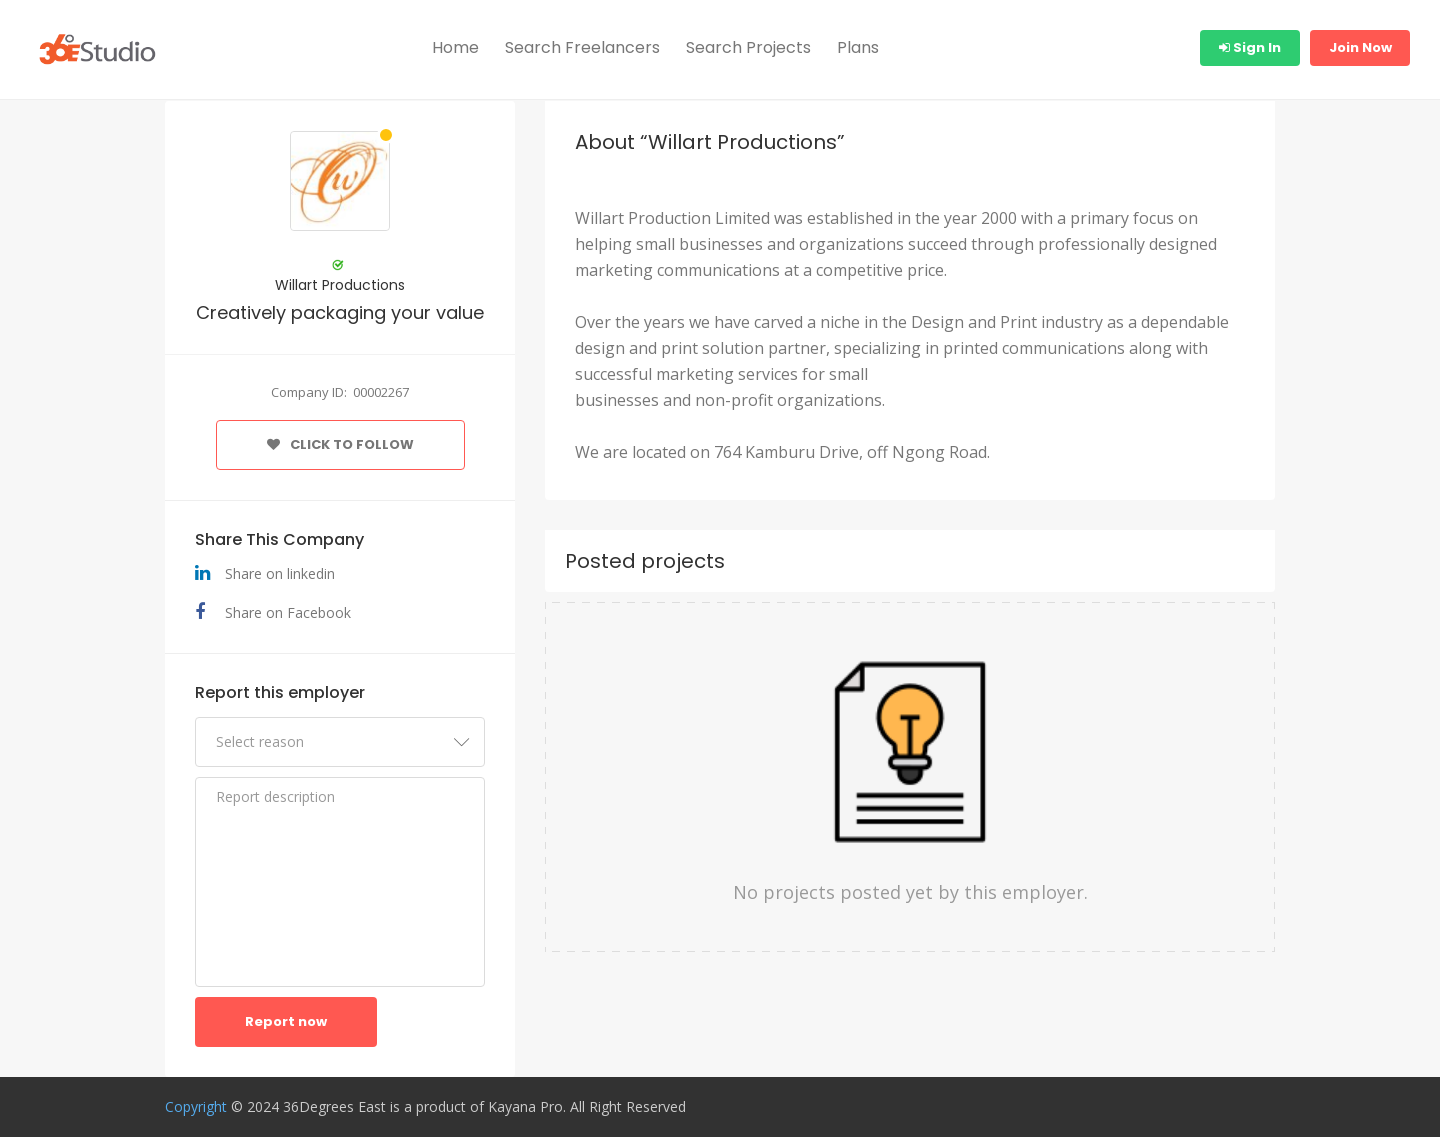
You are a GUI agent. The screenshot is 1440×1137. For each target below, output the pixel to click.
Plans (858, 47)
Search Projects (748, 47)
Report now (286, 1021)
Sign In (1250, 47)
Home (455, 47)
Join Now (1360, 47)
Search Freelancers (582, 47)
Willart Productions (340, 285)
